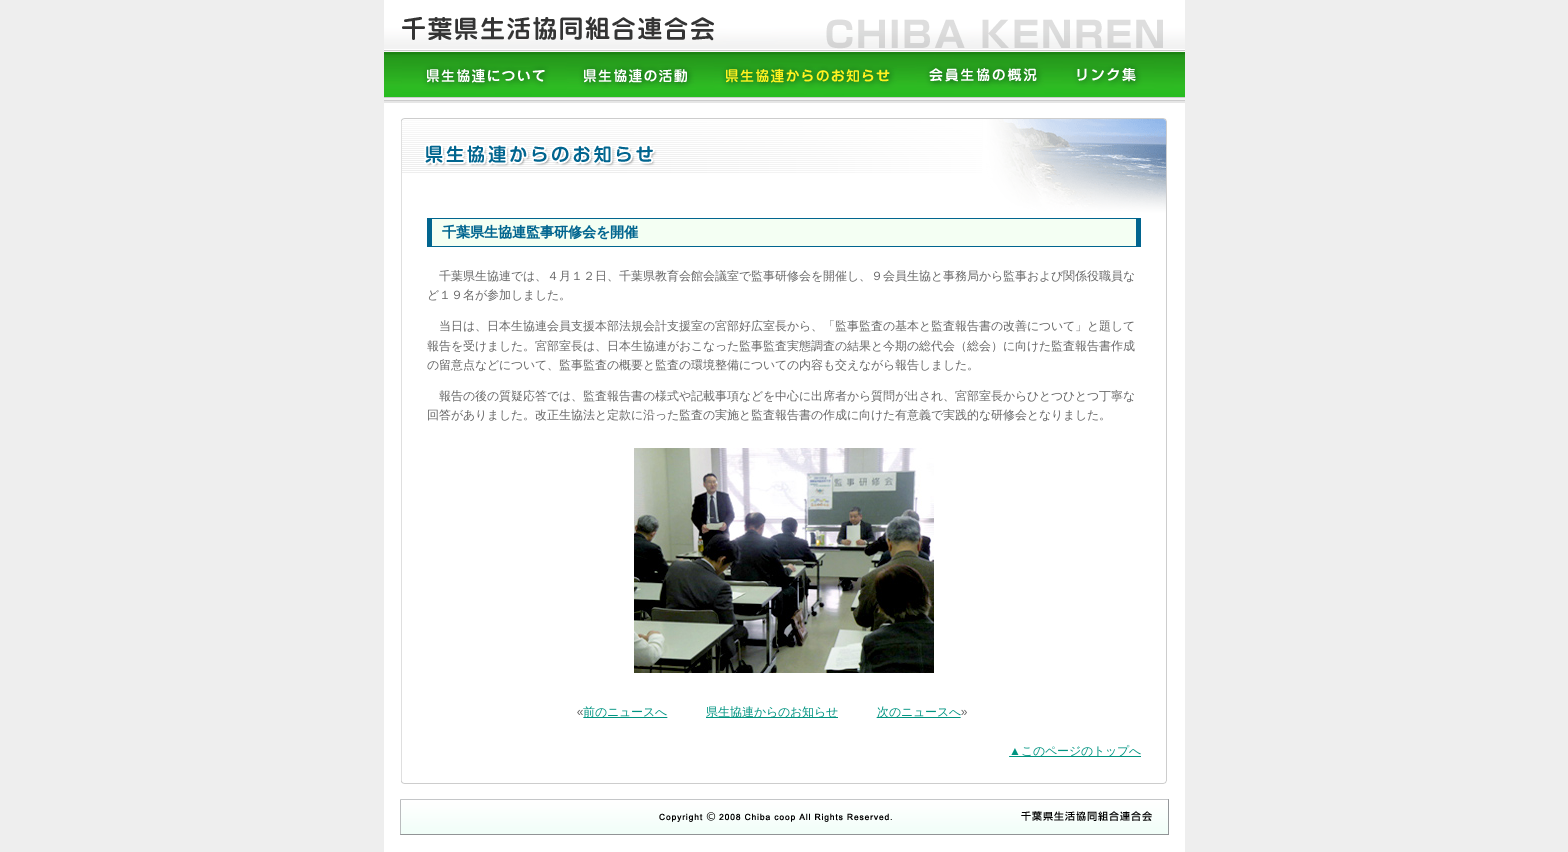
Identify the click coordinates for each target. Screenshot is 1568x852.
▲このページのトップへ (1075, 751)
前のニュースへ (625, 712)
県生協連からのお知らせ (772, 712)
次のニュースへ (919, 712)
